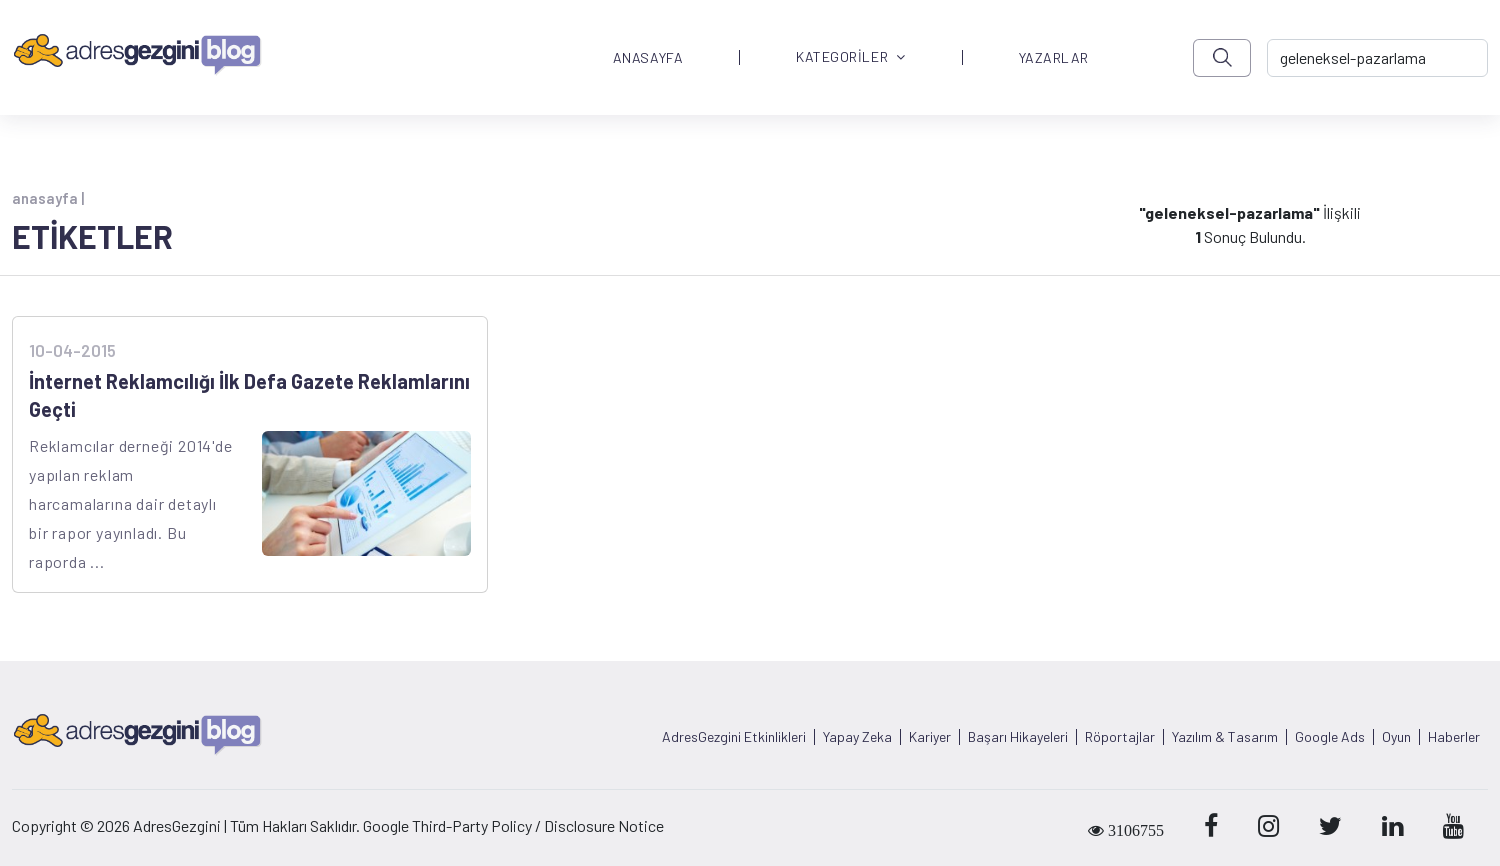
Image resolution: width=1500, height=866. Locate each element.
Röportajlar (1120, 737)
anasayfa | (48, 198)
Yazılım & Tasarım (1225, 737)
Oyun (1396, 737)
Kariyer (930, 737)
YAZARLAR (1054, 58)
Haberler (1454, 737)
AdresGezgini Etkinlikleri (734, 737)
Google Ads (1330, 737)
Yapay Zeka (857, 737)
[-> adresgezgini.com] (1377, 58)
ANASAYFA (648, 58)
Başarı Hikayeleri (1018, 737)
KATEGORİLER (851, 57)
